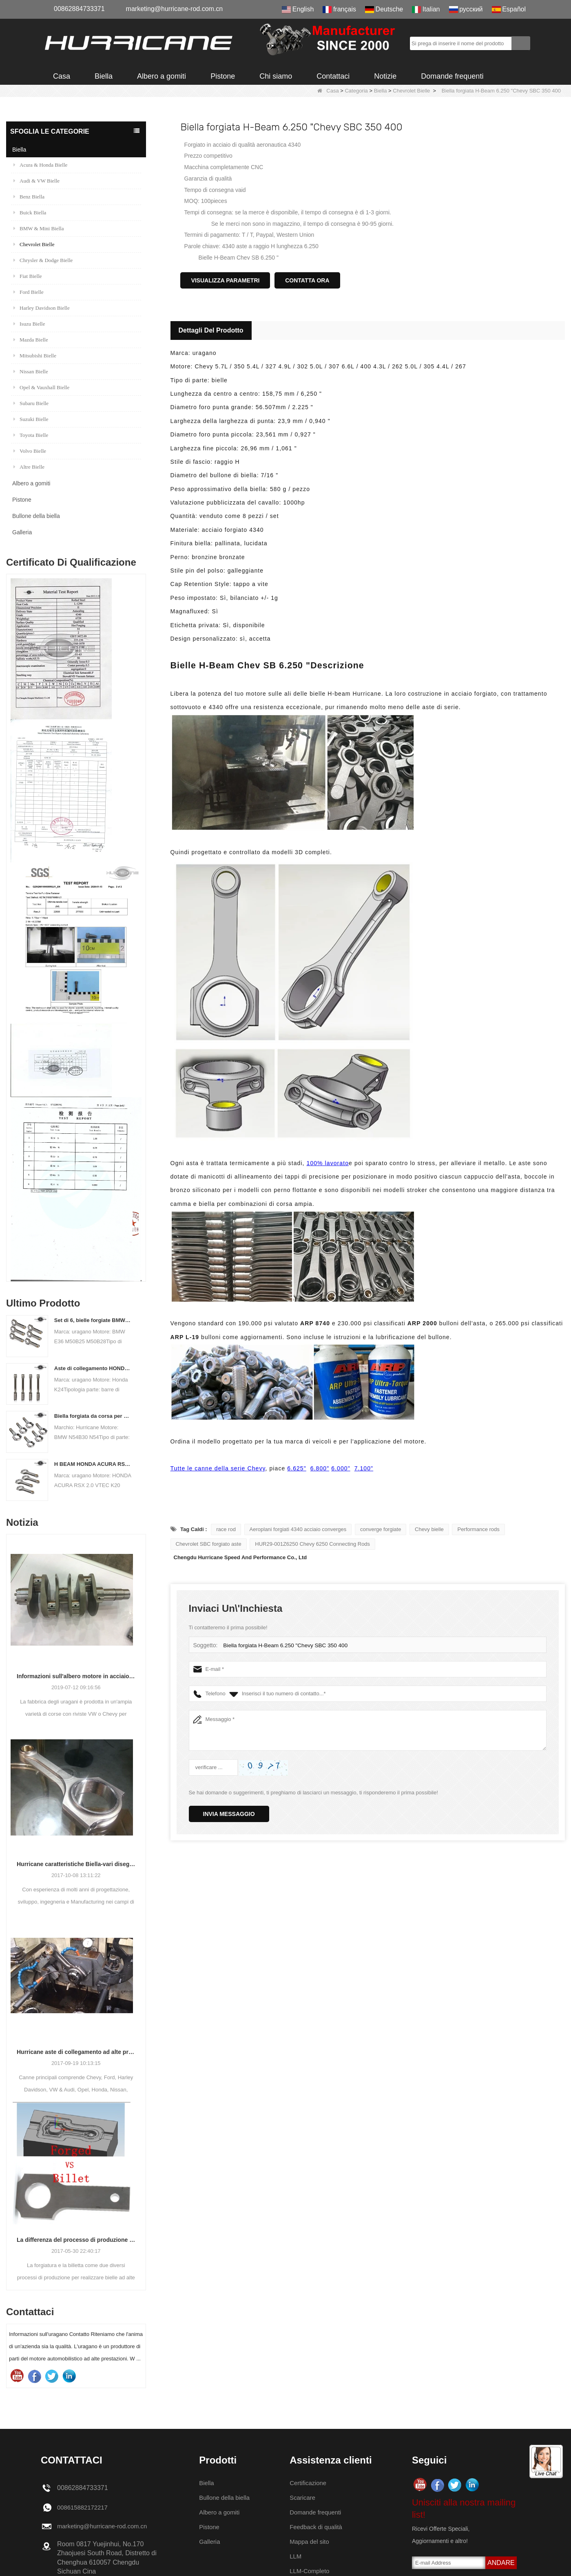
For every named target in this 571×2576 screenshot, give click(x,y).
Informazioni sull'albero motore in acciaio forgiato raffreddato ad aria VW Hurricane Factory (76, 1676)
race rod (226, 1529)
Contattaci (333, 76)
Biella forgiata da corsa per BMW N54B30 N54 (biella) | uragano (93, 1416)
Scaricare (305, 2497)
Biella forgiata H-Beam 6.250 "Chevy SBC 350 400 (282, 1645)
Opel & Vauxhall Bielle (41, 387)
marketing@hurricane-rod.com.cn (174, 8)
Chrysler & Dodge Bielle (43, 260)
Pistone (222, 76)
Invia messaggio (229, 1814)
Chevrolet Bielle (411, 91)
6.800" (319, 1468)
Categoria (356, 91)
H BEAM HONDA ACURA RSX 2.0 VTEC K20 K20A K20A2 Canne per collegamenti (93, 1464)
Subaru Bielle (31, 403)
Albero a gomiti (161, 76)
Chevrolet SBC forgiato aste (208, 1544)
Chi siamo (275, 76)
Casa (61, 76)
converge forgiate (380, 1529)
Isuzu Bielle (29, 324)
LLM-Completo (312, 2570)
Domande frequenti (452, 76)
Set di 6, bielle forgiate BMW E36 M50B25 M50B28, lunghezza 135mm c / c (93, 1320)
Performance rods (478, 1529)
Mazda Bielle (30, 340)
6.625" (296, 1468)
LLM (297, 2556)
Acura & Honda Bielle (40, 165)
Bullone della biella (36, 516)
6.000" (340, 1468)
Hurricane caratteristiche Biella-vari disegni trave (76, 1864)
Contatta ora (307, 280)
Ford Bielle (28, 292)
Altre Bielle (28, 467)
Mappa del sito (312, 2541)
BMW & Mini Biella (38, 228)
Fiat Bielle (27, 276)
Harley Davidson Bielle (41, 308)
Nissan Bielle (30, 371)
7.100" (363, 1468)
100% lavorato (328, 1163)
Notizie (385, 76)
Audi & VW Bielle (36, 181)
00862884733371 (79, 8)
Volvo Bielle (29, 451)
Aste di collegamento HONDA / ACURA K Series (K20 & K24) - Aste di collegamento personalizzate (93, 1368)
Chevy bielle (429, 1529)
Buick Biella (29, 212)
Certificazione (311, 2482)
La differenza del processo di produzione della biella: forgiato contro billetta (76, 2240)
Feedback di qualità (319, 2526)
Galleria (22, 532)
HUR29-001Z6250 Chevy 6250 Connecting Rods (312, 1544)
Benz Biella (28, 197)
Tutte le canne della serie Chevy (218, 1468)
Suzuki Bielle (30, 419)
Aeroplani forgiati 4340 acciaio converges (298, 1529)
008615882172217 (84, 2507)
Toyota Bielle (30, 435)
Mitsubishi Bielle (34, 356)
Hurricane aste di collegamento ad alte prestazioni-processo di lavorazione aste (76, 2052)
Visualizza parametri (225, 280)
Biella (104, 76)
